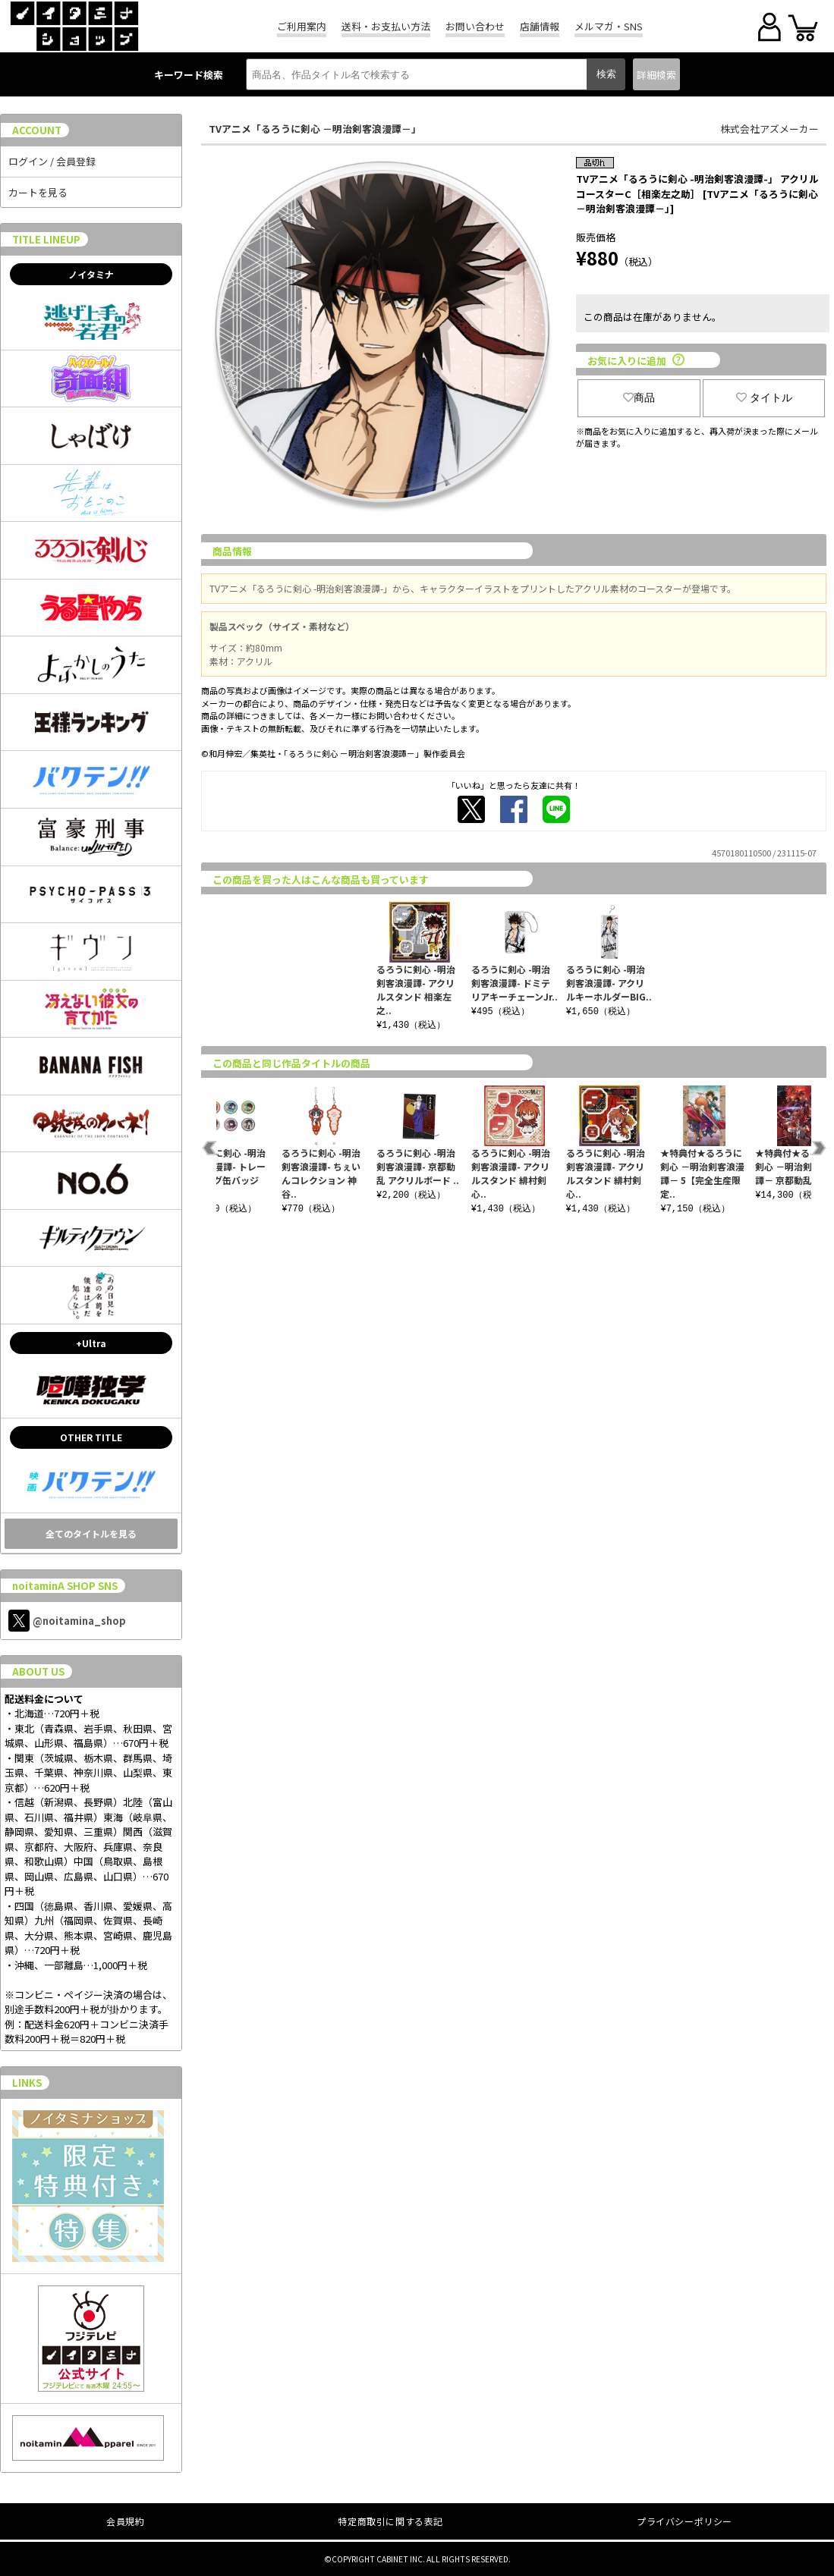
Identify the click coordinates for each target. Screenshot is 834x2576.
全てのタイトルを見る (91, 1533)
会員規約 (125, 2521)
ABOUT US (38, 1671)
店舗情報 (539, 26)
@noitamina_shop (67, 1621)
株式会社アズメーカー (769, 128)
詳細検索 (656, 75)
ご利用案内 (301, 26)
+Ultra (91, 1343)
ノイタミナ (91, 274)
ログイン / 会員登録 (52, 161)
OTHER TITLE (91, 1437)
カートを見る (38, 192)
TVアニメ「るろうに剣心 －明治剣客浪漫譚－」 (315, 128)
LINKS (27, 2082)
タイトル (764, 397)
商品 (639, 397)
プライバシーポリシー (684, 2521)
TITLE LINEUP (46, 239)
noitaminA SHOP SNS (65, 1586)
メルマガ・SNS (608, 26)
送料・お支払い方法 (385, 26)
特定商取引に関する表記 (390, 2521)
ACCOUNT (36, 130)
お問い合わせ (475, 26)
